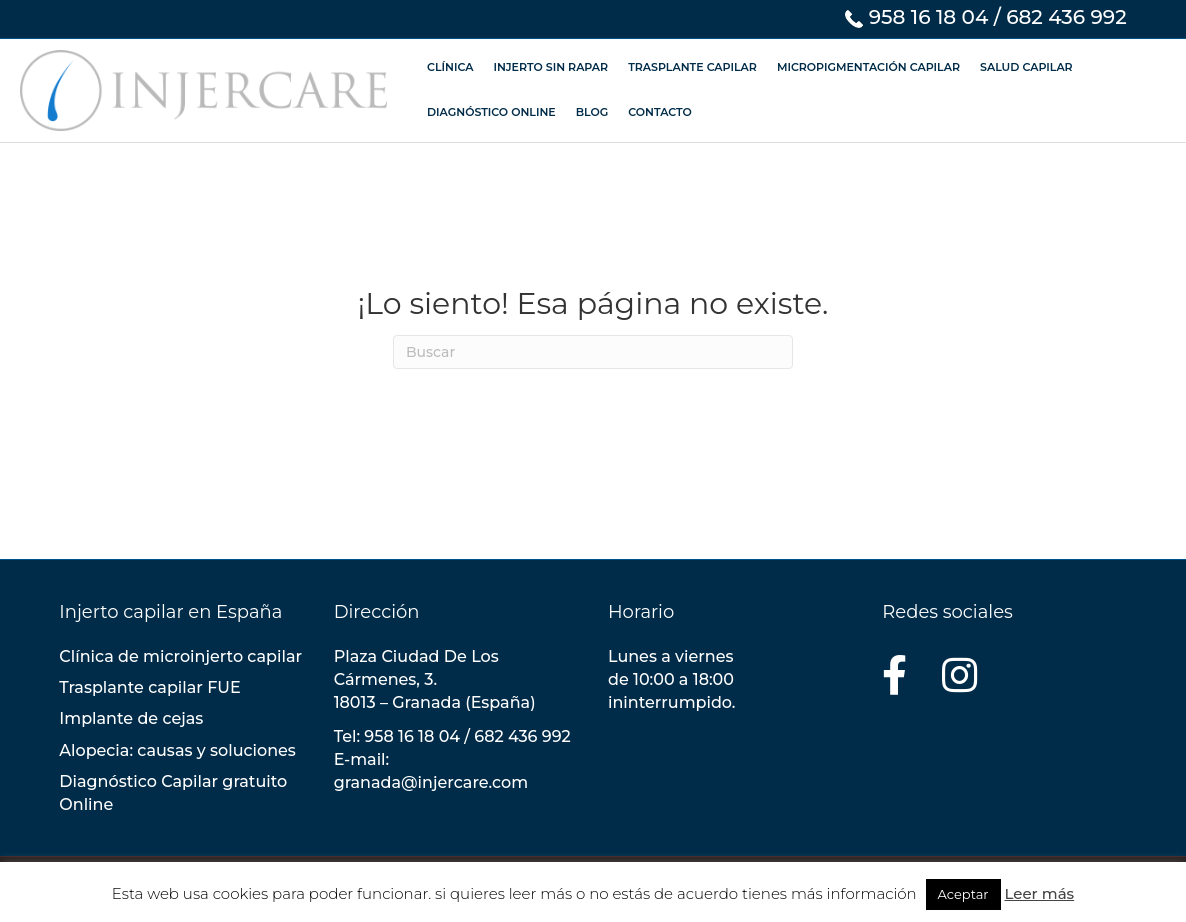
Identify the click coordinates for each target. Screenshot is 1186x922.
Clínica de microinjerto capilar (180, 656)
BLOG (592, 112)
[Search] (593, 352)
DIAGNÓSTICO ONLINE (491, 112)
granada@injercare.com (431, 782)
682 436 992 (1066, 17)
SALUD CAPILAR (1026, 67)
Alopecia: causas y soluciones (177, 750)
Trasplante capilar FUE (149, 687)
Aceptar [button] (963, 894)
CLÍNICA (450, 67)
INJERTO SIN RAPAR (550, 67)
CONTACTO (660, 112)
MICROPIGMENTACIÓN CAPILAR (868, 67)
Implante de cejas (131, 718)
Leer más (1039, 893)
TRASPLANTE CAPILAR (692, 67)
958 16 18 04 (929, 17)
